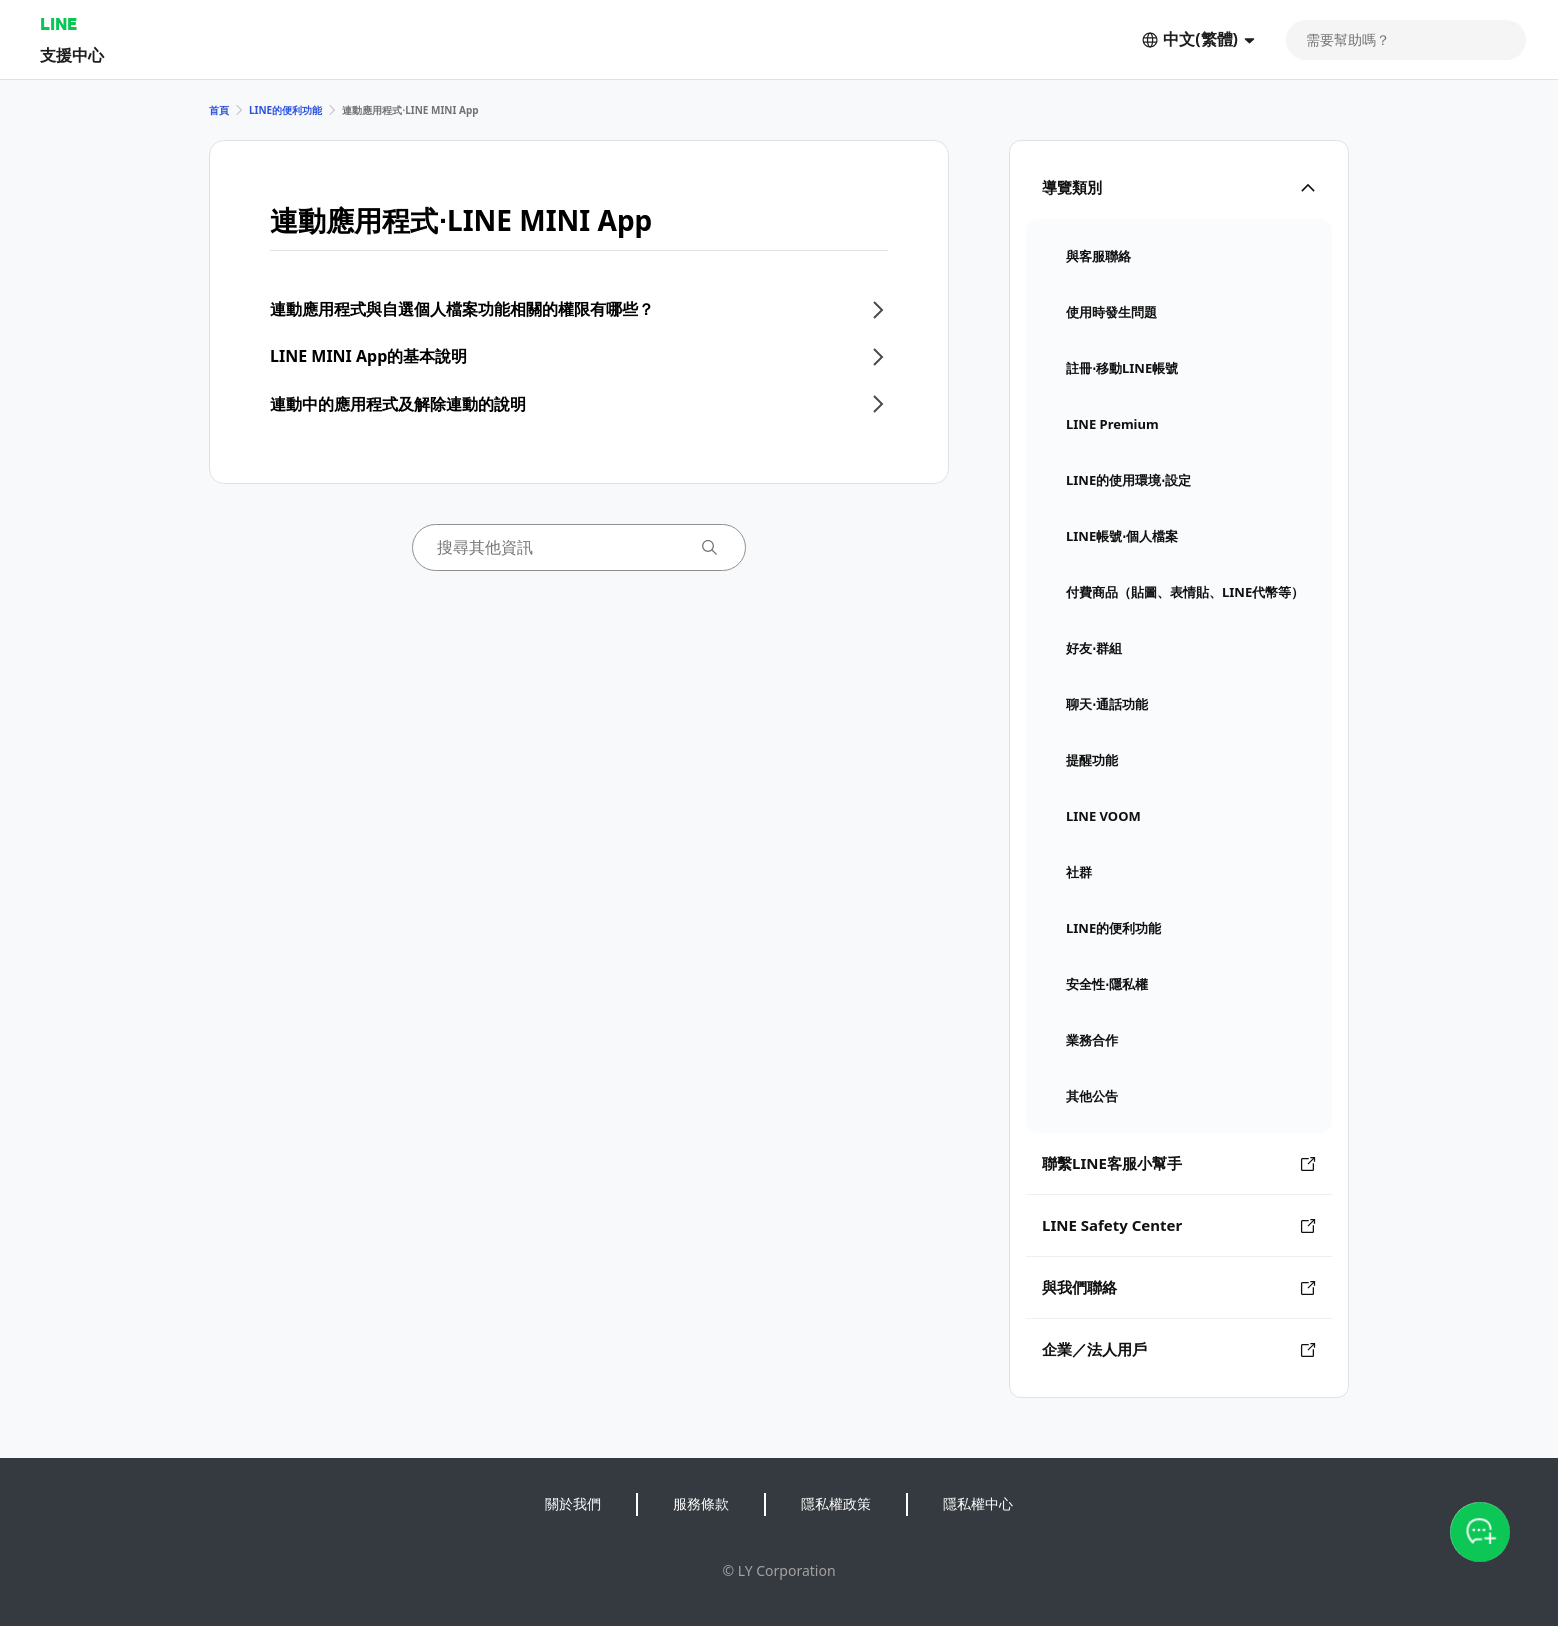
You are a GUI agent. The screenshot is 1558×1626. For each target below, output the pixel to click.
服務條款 (701, 1503)
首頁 (219, 110)
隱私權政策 (836, 1503)
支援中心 (72, 54)
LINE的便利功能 (285, 110)
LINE (58, 23)
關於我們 (573, 1503)
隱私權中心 (978, 1503)
